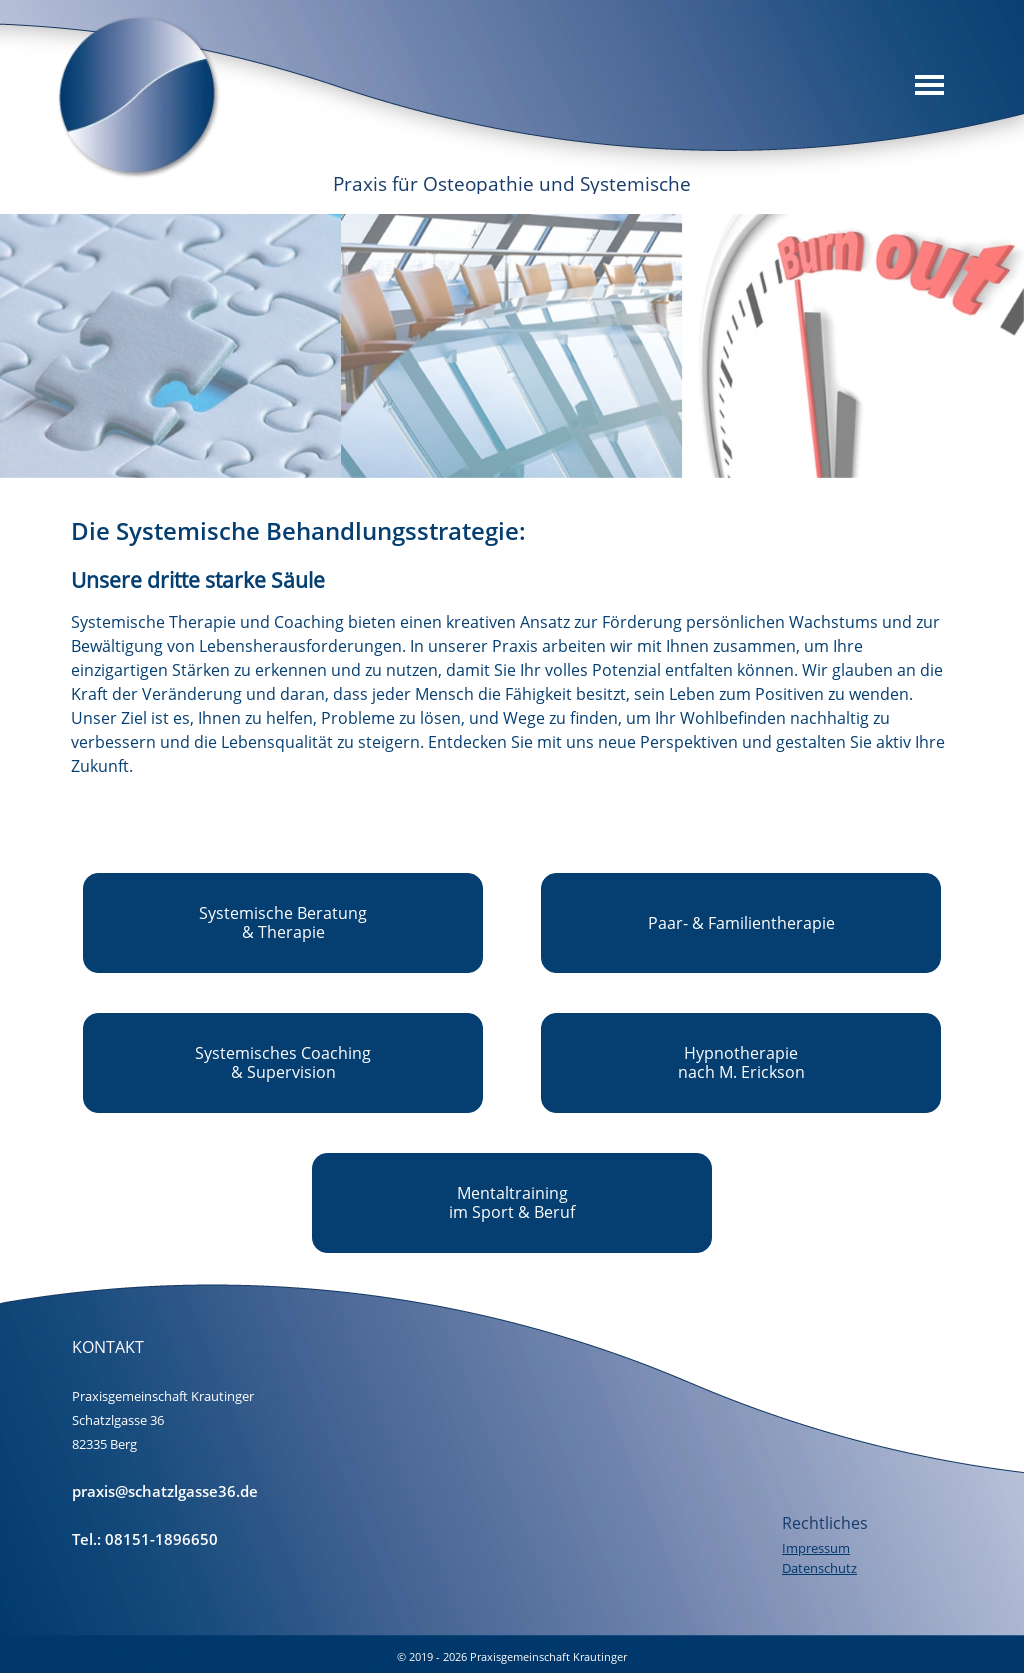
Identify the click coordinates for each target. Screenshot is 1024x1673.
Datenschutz (819, 1568)
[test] (283, 923)
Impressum (816, 1548)
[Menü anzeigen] (929, 84)
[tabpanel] (512, 645)
